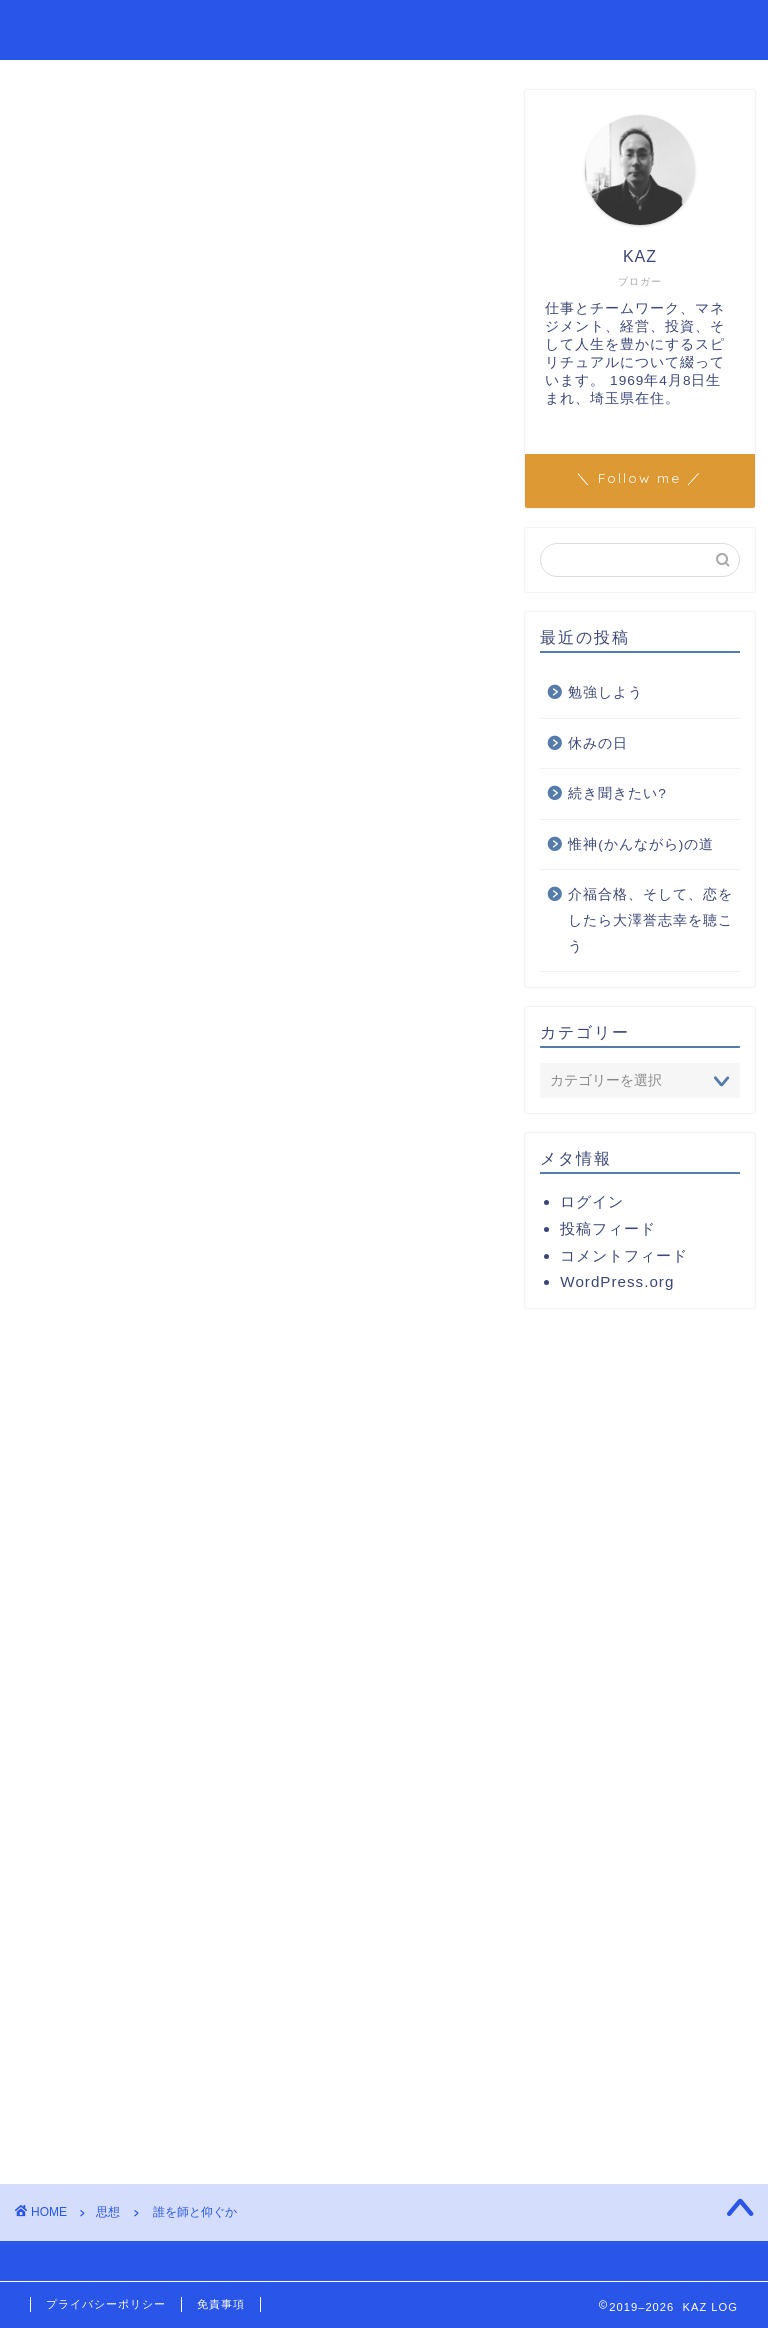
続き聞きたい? (617, 793)
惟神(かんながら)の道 (641, 844)
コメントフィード (624, 1255)
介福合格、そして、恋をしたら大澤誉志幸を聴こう (650, 920)
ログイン (592, 1201)
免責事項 (221, 2304)
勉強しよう (605, 692)
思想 (51, 120)
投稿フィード (608, 1228)
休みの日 (598, 743)
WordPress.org (617, 1281)
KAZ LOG (75, 28)
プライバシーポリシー (106, 2304)
